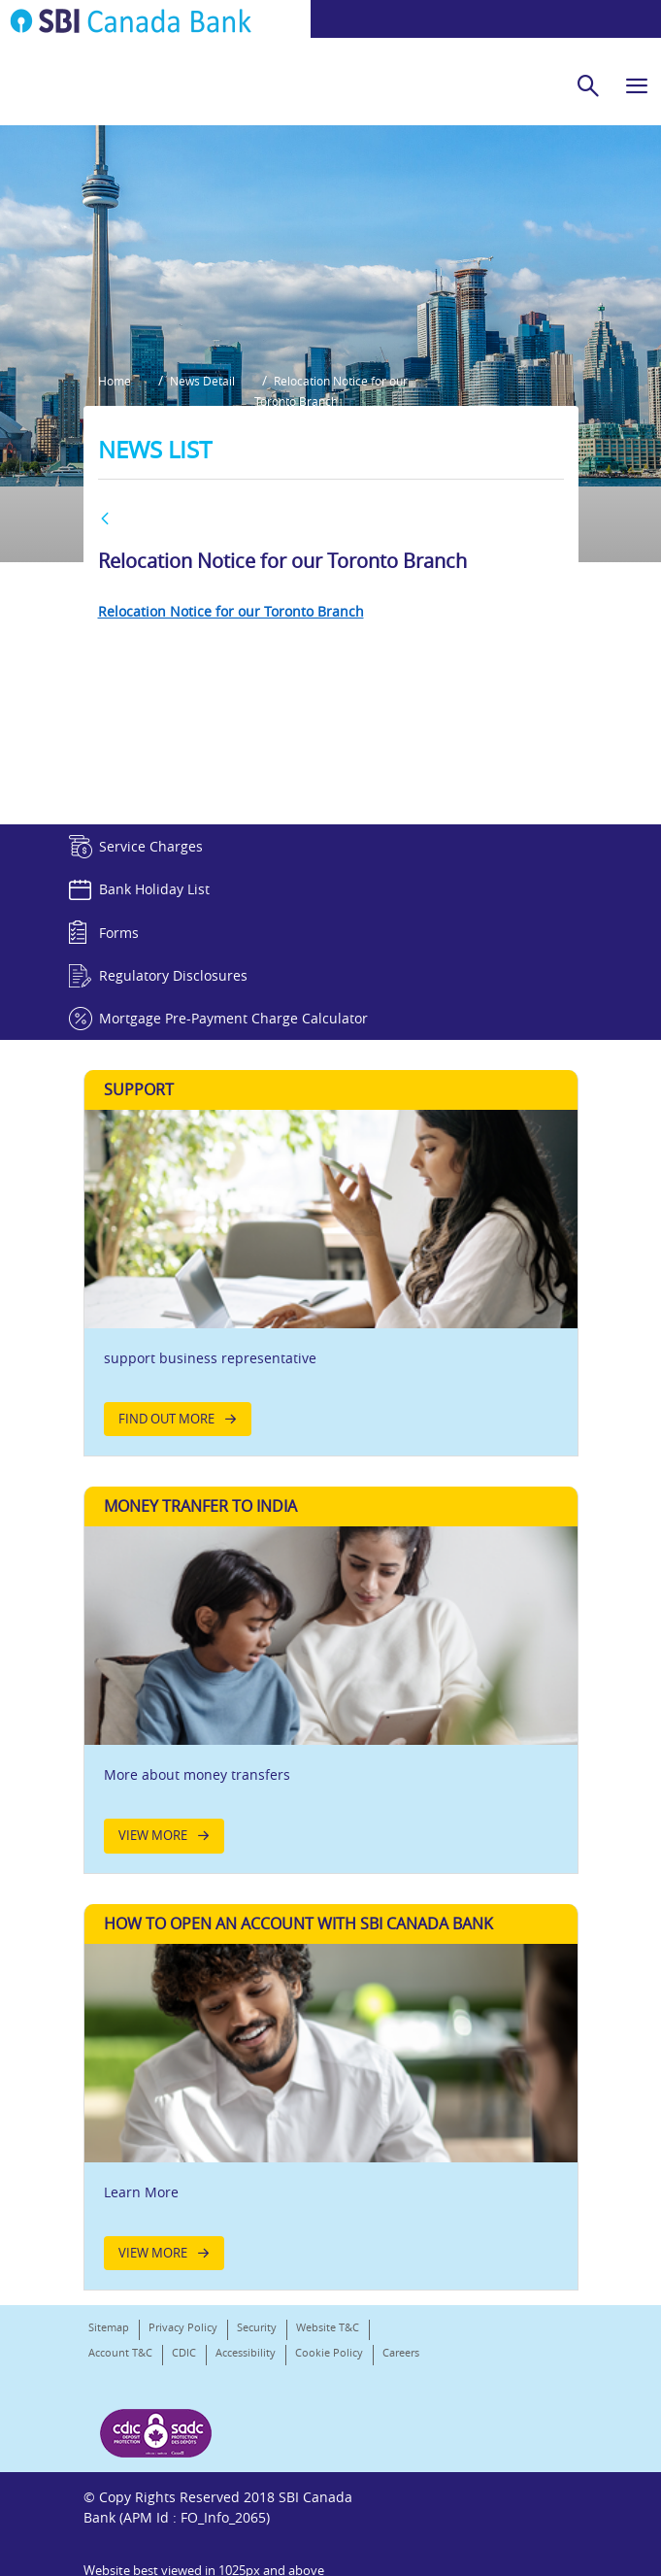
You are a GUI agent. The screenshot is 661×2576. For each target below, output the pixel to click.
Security (257, 2376)
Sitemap (108, 2376)
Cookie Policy (329, 2401)
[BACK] (105, 569)
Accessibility (245, 2401)
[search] (588, 85)
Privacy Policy (183, 2376)
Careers (106, 2427)
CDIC (184, 2401)
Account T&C (120, 2401)
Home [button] (114, 428)
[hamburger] (636, 85)
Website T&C (327, 2376)
